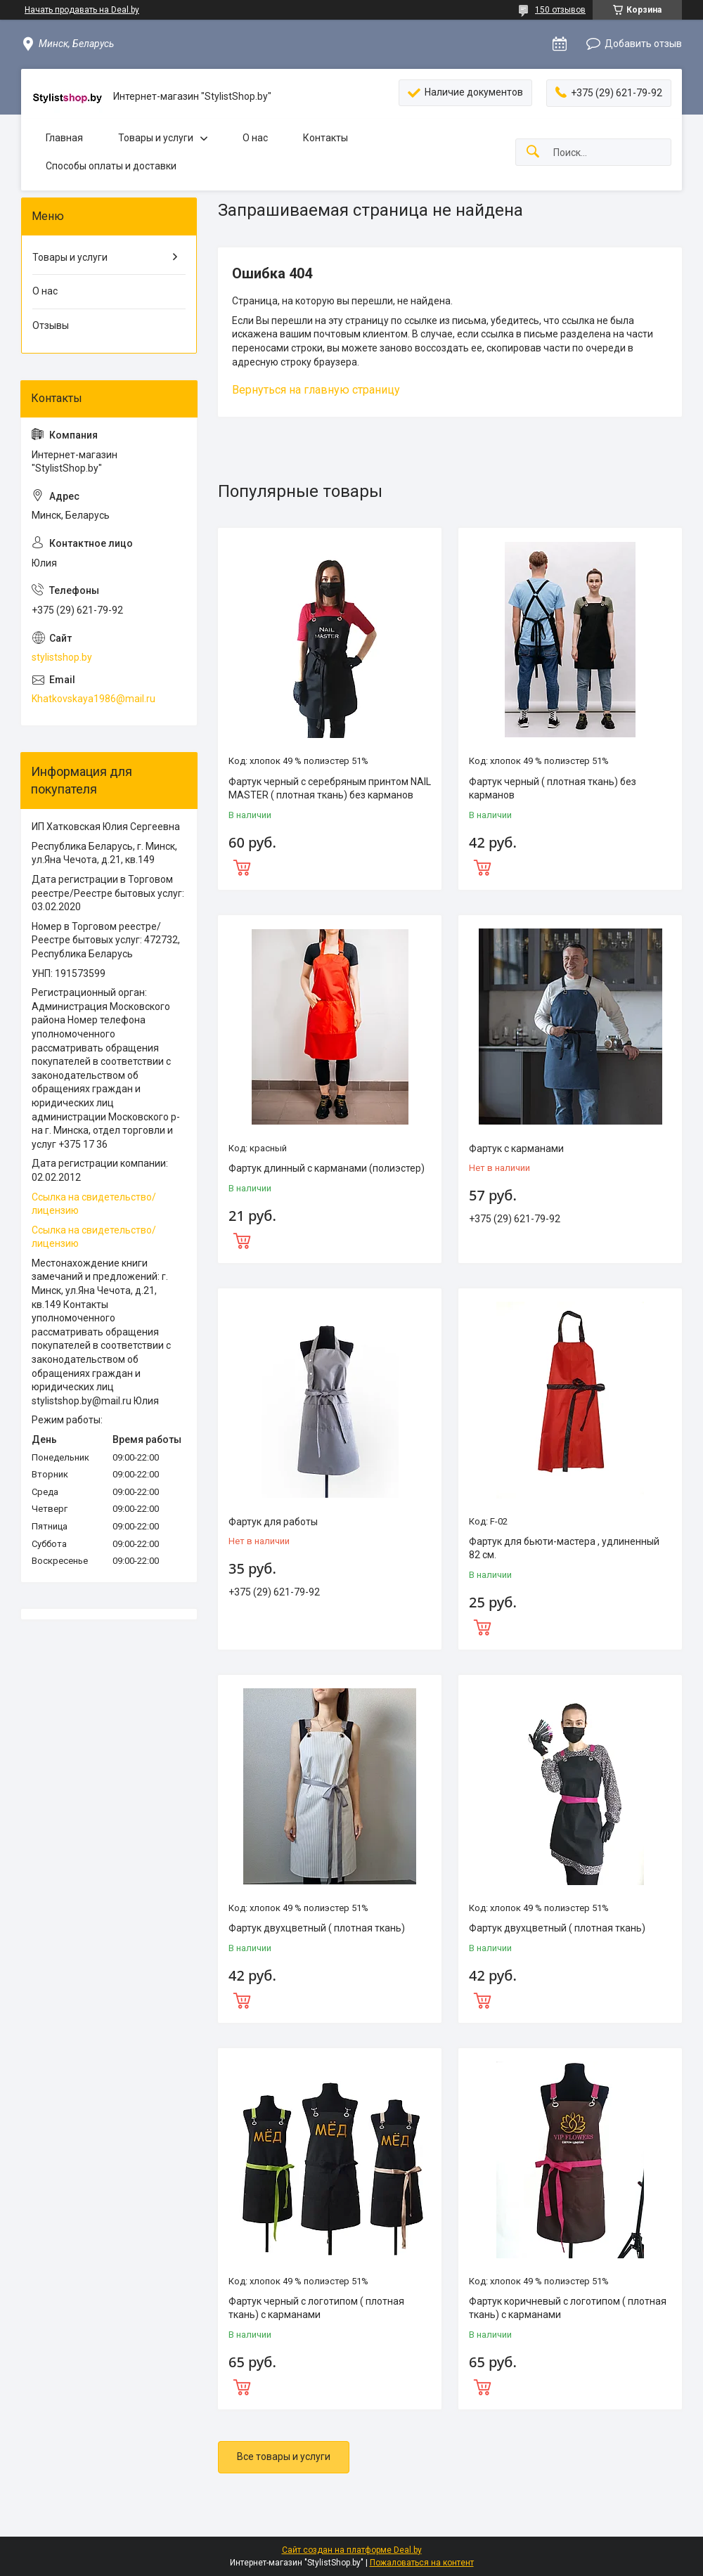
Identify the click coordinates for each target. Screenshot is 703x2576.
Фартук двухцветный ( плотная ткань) (316, 1928)
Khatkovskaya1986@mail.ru (93, 698)
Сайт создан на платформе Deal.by (352, 2550)
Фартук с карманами (516, 1148)
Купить (329, 866)
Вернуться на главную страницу (316, 389)
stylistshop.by (62, 657)
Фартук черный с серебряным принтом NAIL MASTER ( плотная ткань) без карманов (329, 788)
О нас (255, 137)
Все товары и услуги (283, 2456)
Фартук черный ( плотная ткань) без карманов (552, 788)
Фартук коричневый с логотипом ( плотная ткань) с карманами (567, 2308)
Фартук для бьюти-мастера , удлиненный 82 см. (564, 1548)
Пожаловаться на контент (422, 2563)
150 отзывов (560, 10)
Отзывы (50, 325)
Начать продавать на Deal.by (82, 10)
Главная (64, 137)
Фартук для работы (273, 1521)
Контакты (325, 137)
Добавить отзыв (643, 43)
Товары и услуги (155, 137)
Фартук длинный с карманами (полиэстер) (326, 1168)
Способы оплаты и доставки (111, 165)
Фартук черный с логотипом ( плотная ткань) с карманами (316, 2308)
